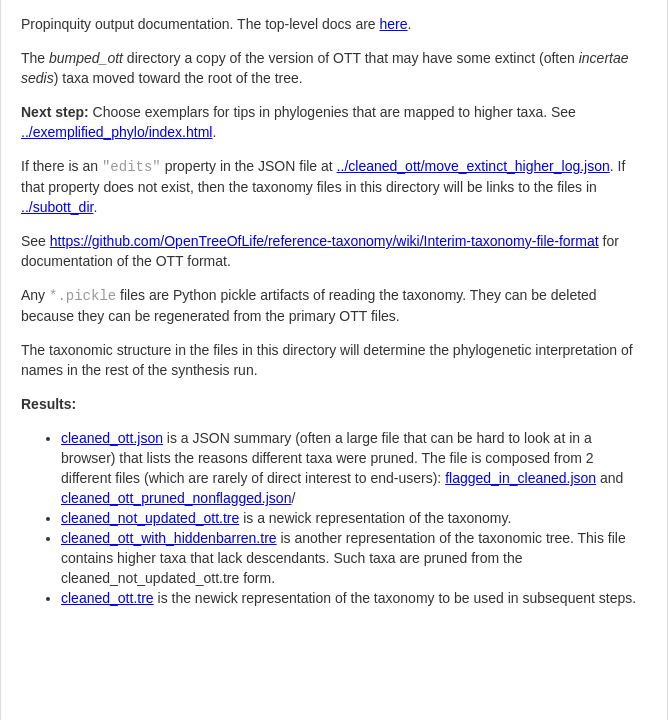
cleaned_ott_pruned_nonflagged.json (176, 498)
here (394, 24)
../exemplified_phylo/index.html (116, 132)
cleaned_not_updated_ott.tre (150, 518)
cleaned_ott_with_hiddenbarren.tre (169, 538)
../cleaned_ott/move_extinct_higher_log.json (473, 166)
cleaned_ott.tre (107, 598)
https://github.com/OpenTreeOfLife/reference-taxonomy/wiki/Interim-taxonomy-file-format (324, 241)
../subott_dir (57, 207)
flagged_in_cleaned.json (520, 478)
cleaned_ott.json (112, 438)
